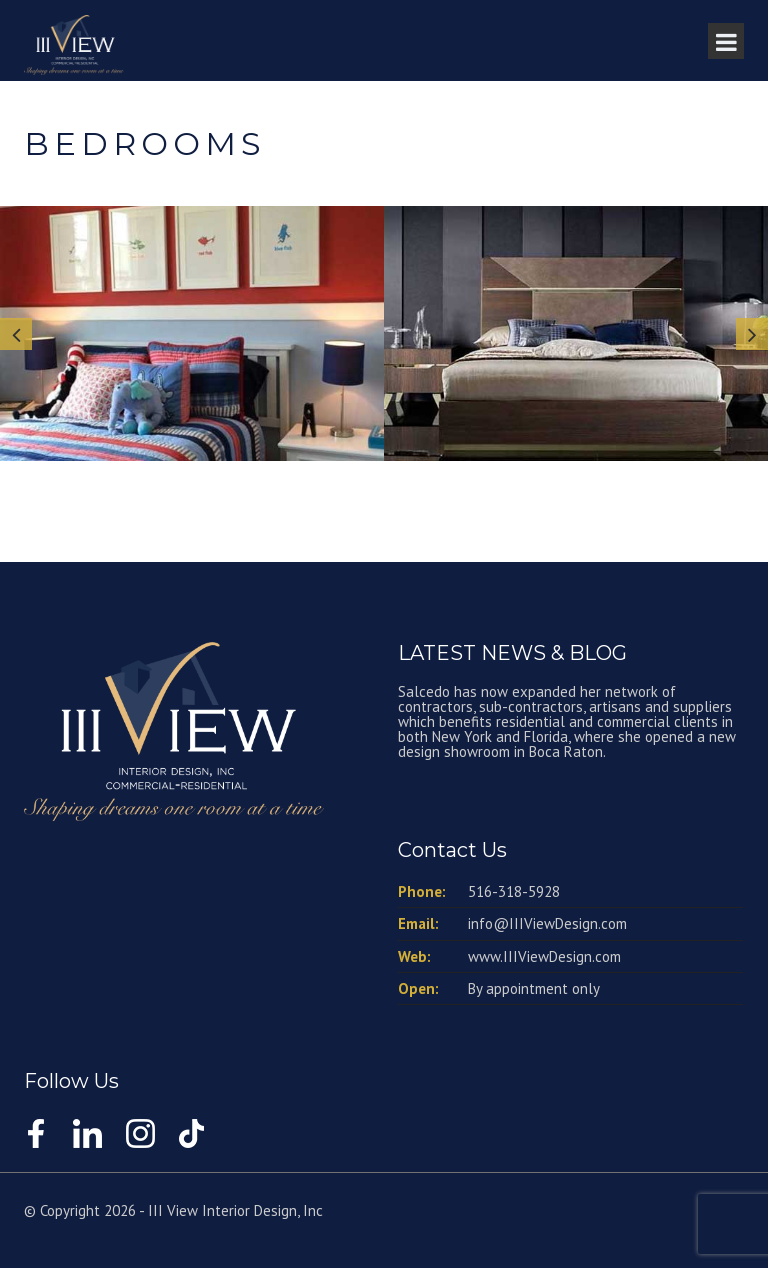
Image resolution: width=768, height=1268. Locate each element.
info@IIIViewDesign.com (547, 923)
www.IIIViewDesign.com (544, 956)
